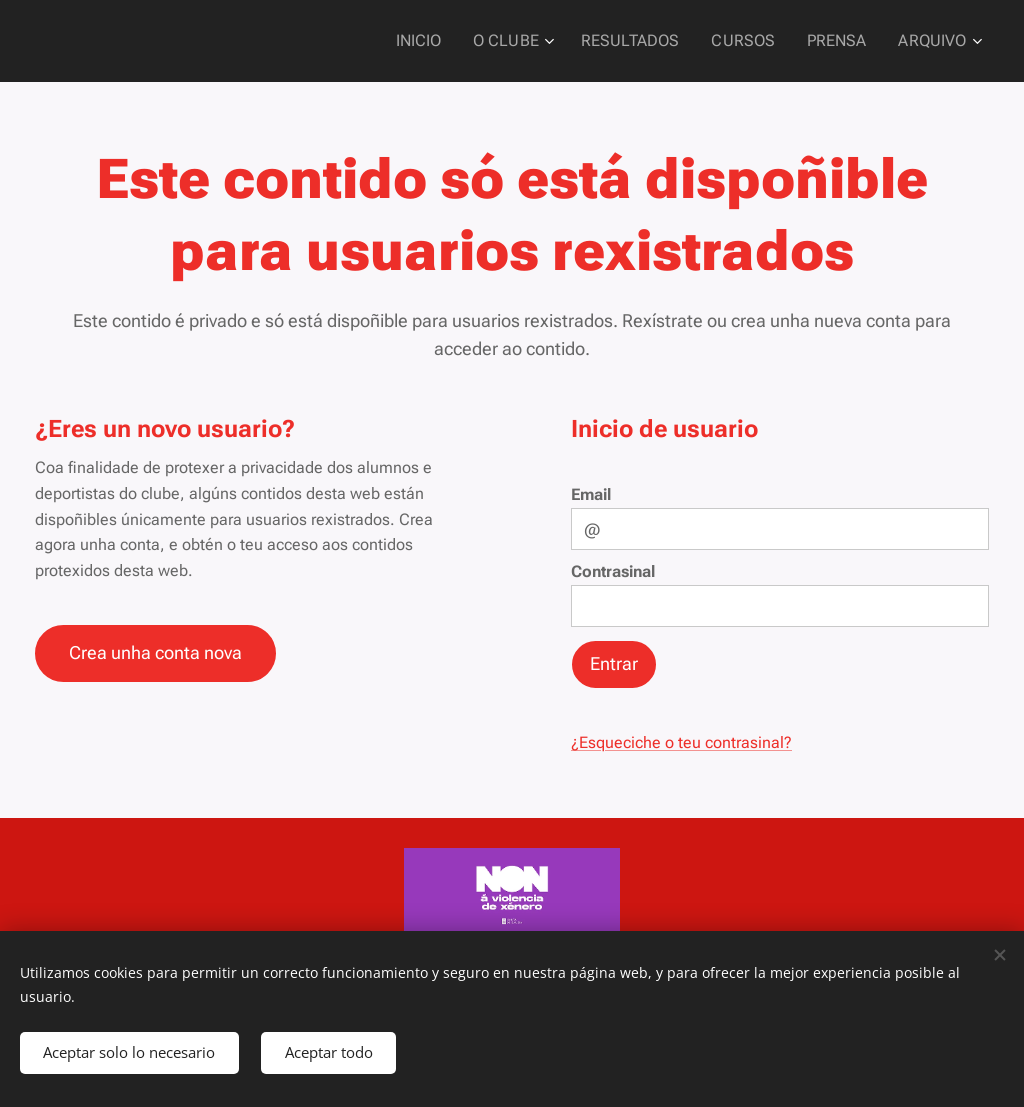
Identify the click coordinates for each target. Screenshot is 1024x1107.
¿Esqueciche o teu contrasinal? (681, 742)
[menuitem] (449, 41)
